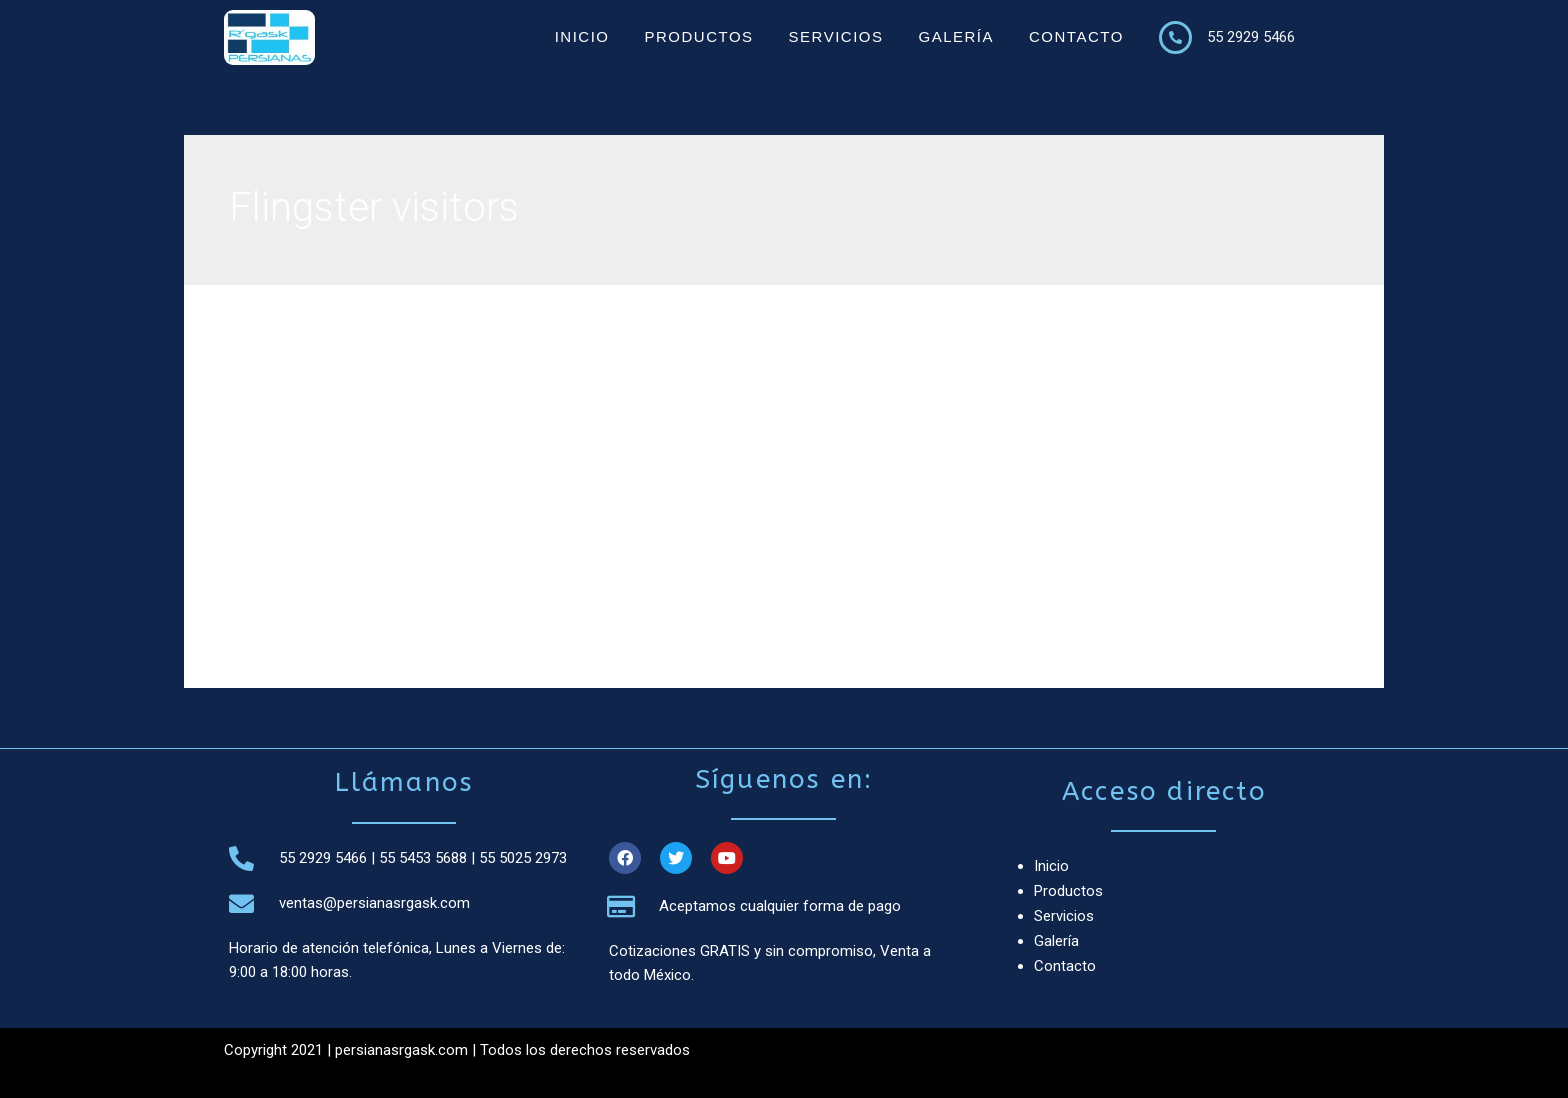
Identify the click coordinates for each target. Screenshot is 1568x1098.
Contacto (1076, 36)
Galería (956, 36)
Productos (698, 36)
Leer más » (320, 595)
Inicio (582, 36)
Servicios (836, 36)
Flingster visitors (338, 460)
